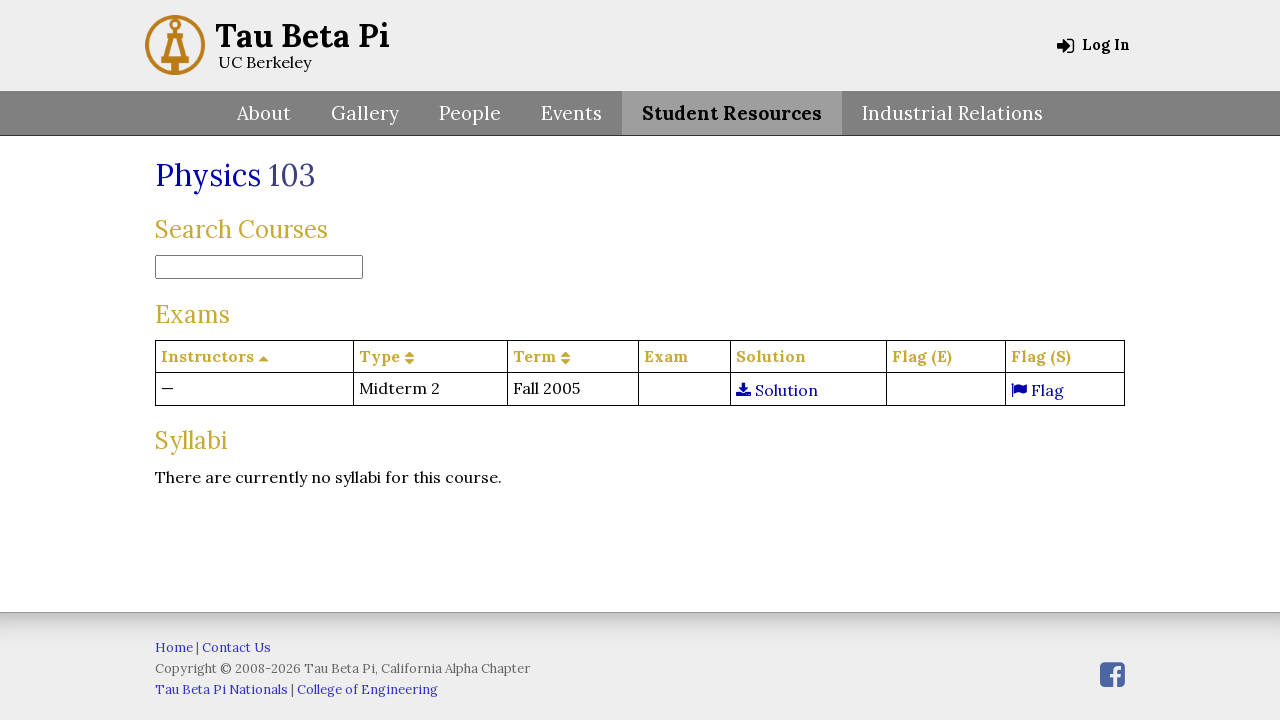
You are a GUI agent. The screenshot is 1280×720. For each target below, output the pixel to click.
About (264, 113)
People (470, 113)
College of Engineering (367, 689)
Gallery (365, 113)
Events (571, 113)
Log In (1093, 45)
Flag (1037, 390)
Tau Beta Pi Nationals (221, 689)
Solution (777, 390)
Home (174, 647)
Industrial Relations (952, 113)
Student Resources (732, 113)
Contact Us (236, 647)
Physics (208, 175)
